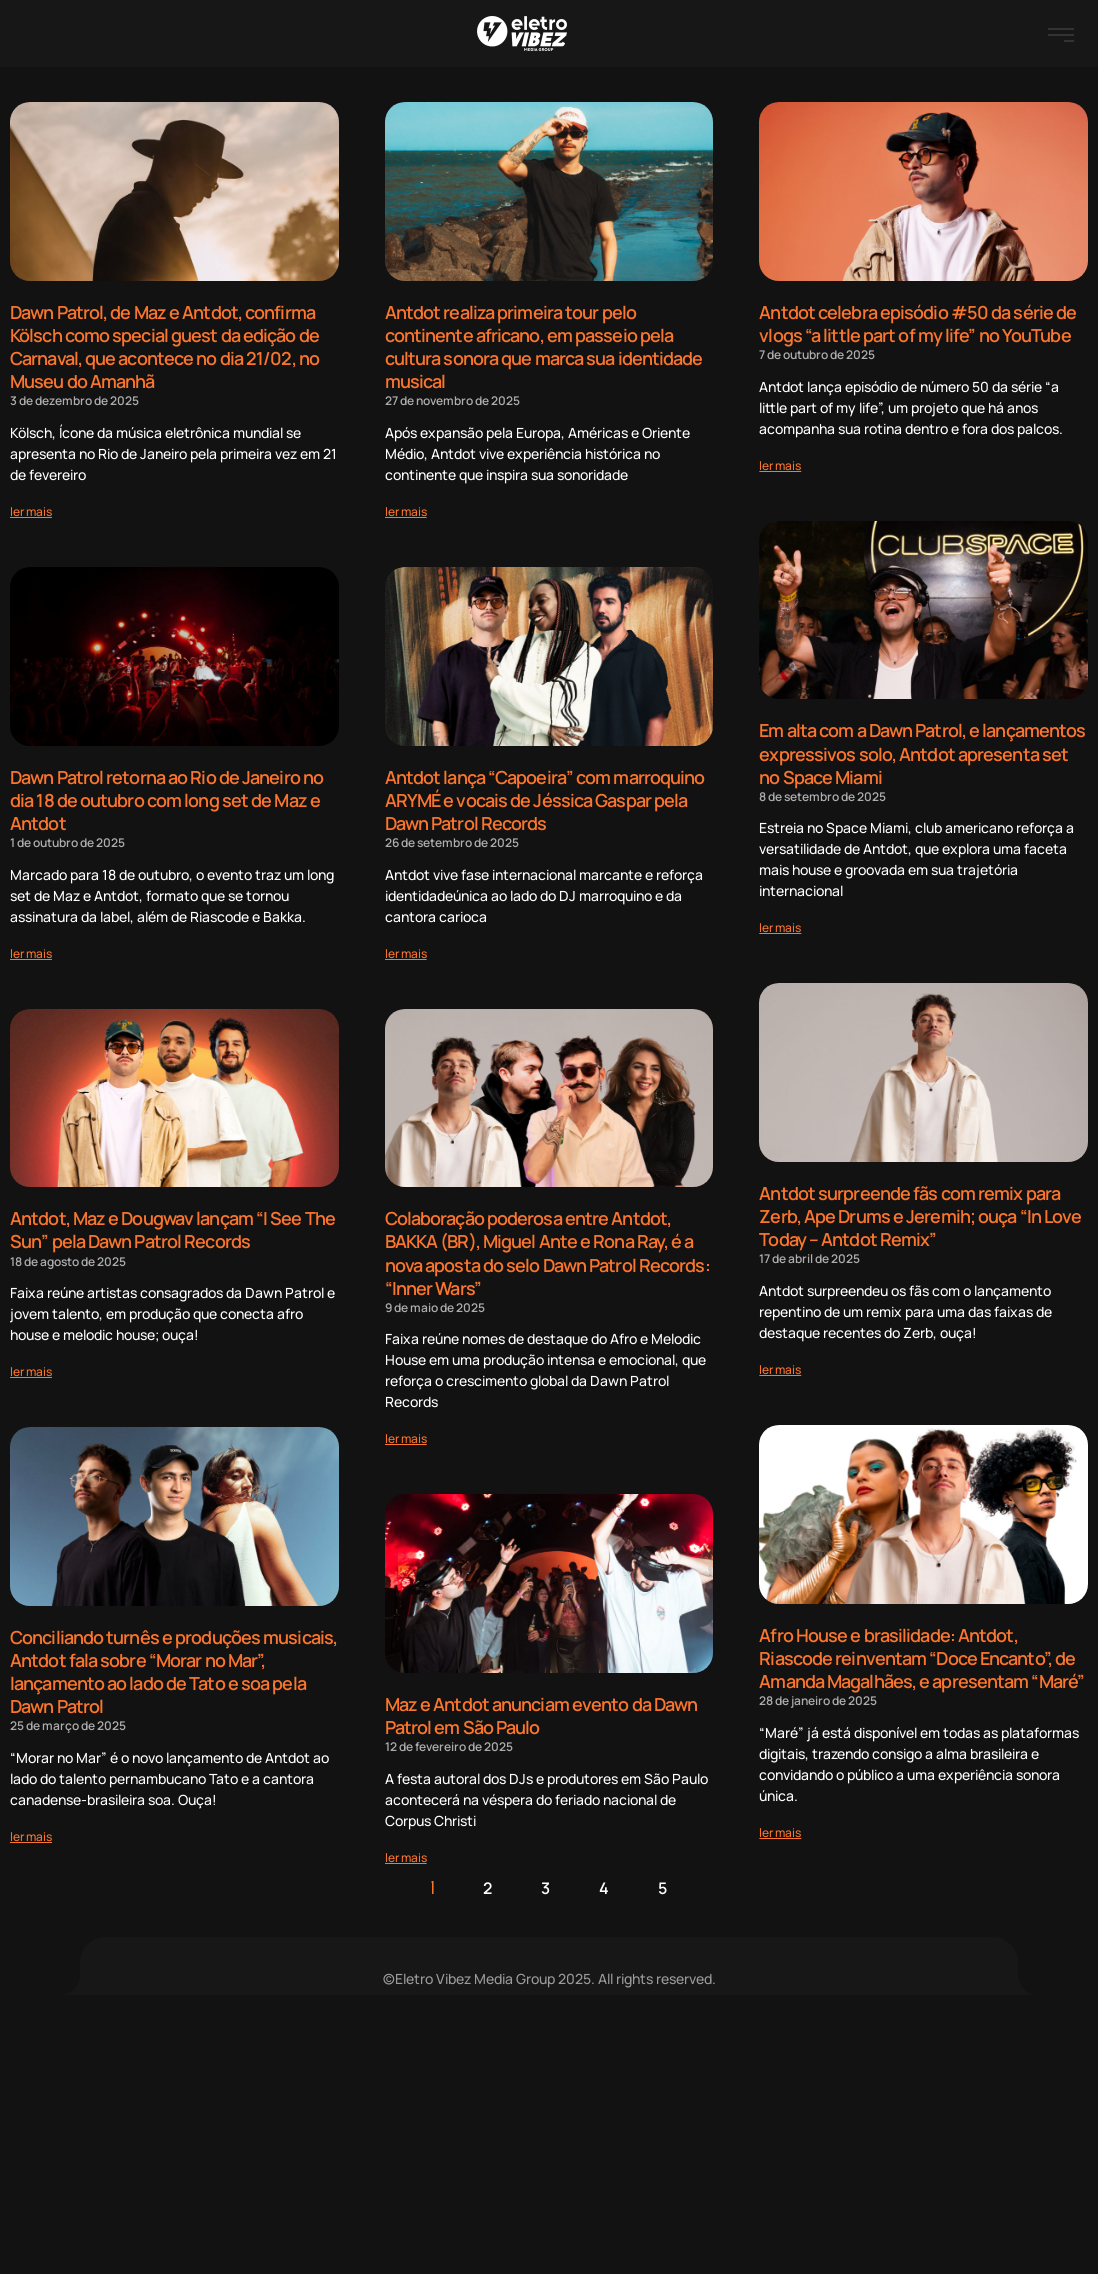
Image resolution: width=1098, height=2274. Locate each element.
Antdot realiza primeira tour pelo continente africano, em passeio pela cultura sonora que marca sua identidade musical (544, 346)
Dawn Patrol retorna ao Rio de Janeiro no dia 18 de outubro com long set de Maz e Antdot (166, 796)
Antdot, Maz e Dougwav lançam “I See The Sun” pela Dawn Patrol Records (172, 1225)
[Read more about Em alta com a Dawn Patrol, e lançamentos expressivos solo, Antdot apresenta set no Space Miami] (780, 924)
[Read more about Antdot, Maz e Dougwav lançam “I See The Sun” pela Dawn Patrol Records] (31, 1366)
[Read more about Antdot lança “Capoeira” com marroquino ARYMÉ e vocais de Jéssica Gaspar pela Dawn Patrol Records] (406, 948)
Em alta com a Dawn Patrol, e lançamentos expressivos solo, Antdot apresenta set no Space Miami (922, 751)
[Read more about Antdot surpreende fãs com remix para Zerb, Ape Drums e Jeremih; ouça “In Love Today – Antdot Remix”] (780, 1364)
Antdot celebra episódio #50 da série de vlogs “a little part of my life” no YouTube (917, 323)
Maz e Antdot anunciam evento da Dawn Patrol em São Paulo (541, 1709)
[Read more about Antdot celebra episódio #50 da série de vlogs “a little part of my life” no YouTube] (780, 463)
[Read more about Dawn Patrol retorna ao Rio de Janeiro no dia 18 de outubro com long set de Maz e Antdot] (31, 948)
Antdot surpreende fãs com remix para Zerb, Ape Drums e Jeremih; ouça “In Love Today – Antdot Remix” (920, 1212)
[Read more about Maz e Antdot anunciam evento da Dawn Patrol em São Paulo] (406, 1849)
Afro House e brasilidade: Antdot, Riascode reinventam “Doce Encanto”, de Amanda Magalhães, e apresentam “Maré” (921, 1652)
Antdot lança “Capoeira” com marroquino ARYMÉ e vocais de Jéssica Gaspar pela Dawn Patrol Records (545, 796)
